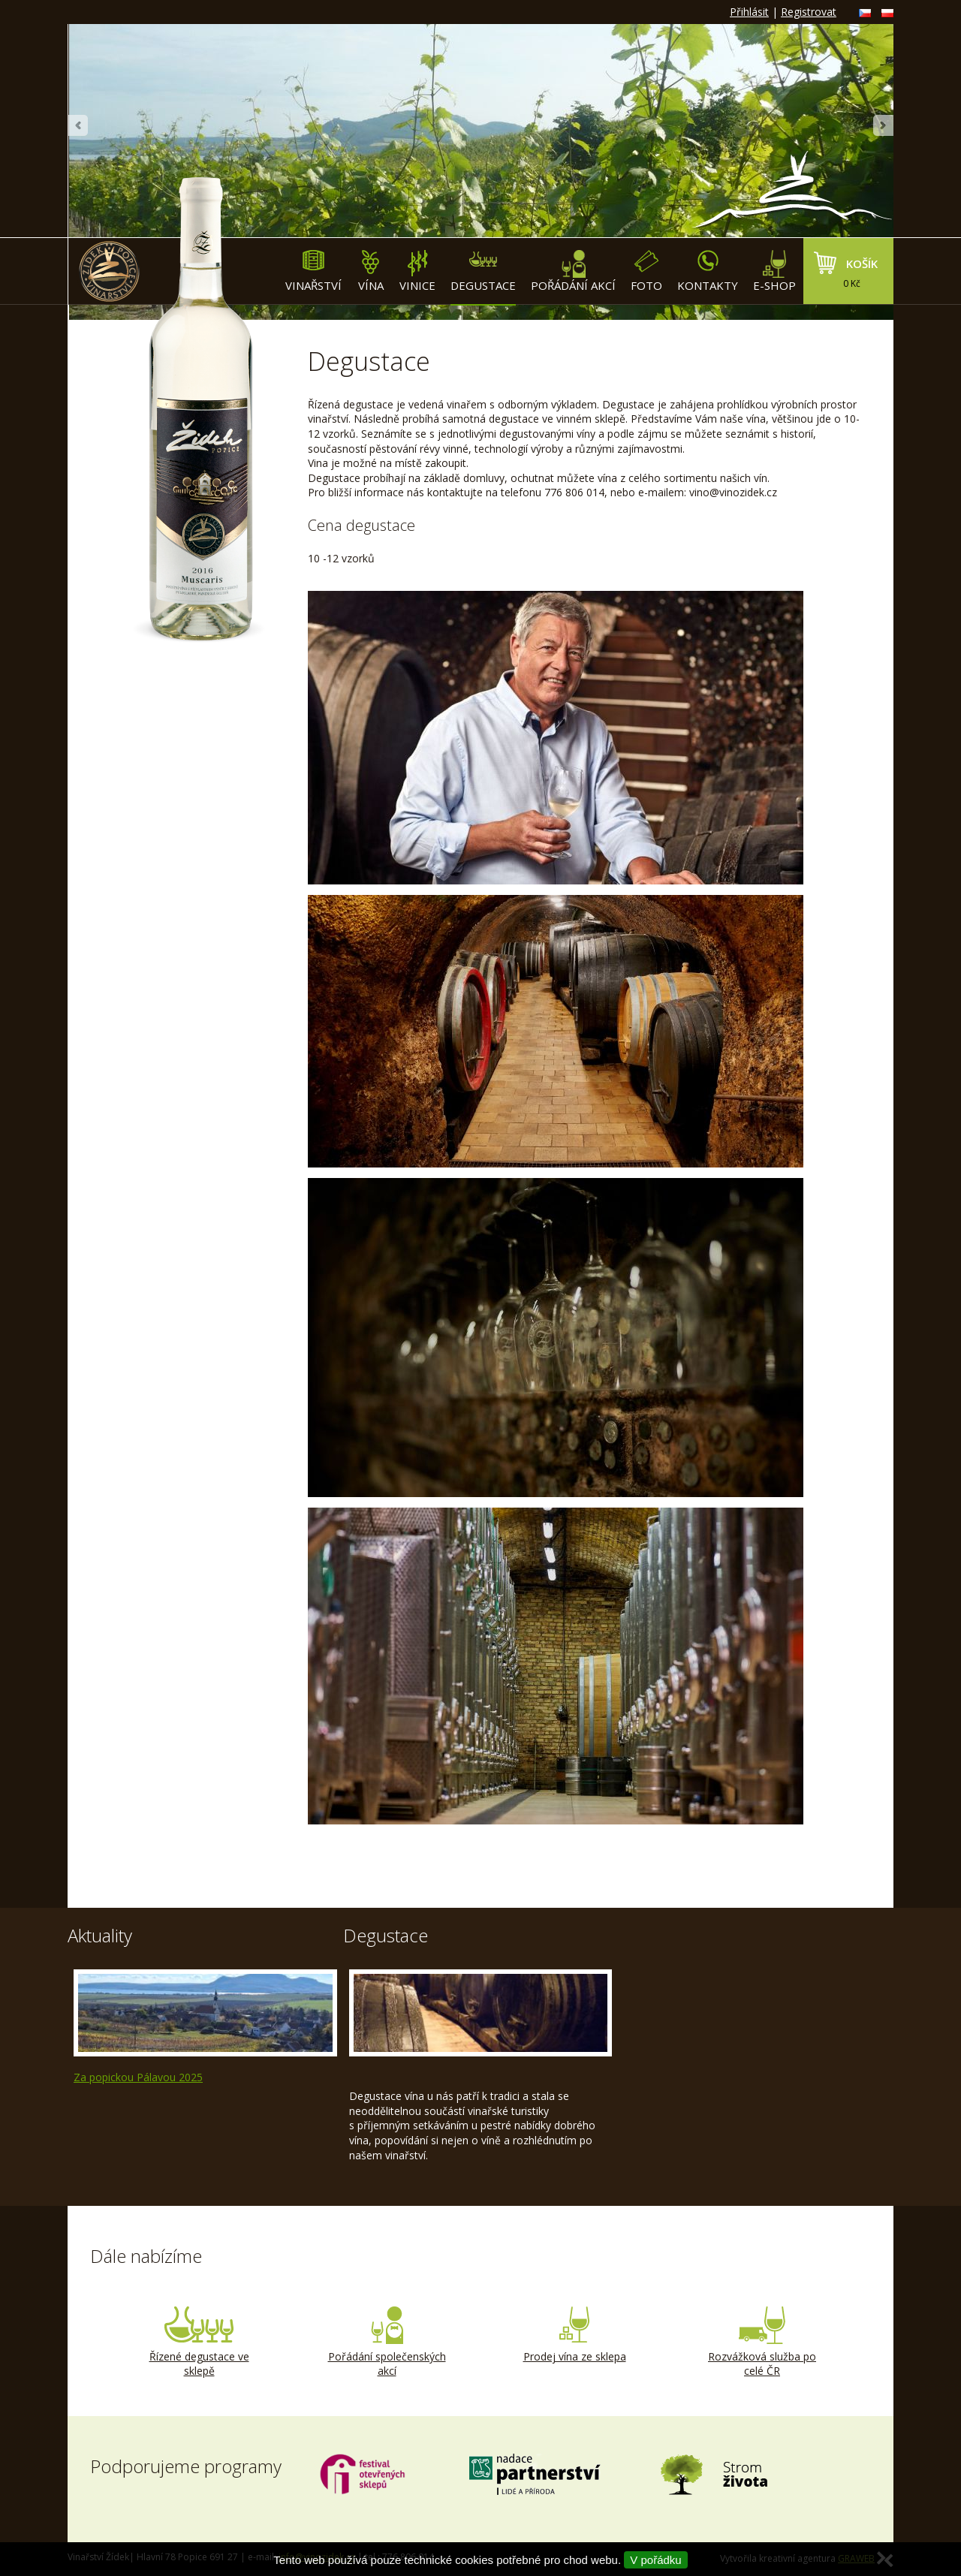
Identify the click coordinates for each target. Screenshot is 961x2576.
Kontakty (707, 271)
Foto (646, 271)
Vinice (417, 271)
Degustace (483, 271)
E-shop (774, 271)
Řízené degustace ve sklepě (199, 2342)
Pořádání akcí (573, 271)
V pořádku (655, 2559)
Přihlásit (749, 12)
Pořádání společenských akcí (386, 2342)
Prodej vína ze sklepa (574, 2335)
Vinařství (313, 271)
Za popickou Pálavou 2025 (138, 2077)
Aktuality (100, 1935)
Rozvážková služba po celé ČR (762, 2342)
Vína (370, 271)
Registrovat (808, 12)
